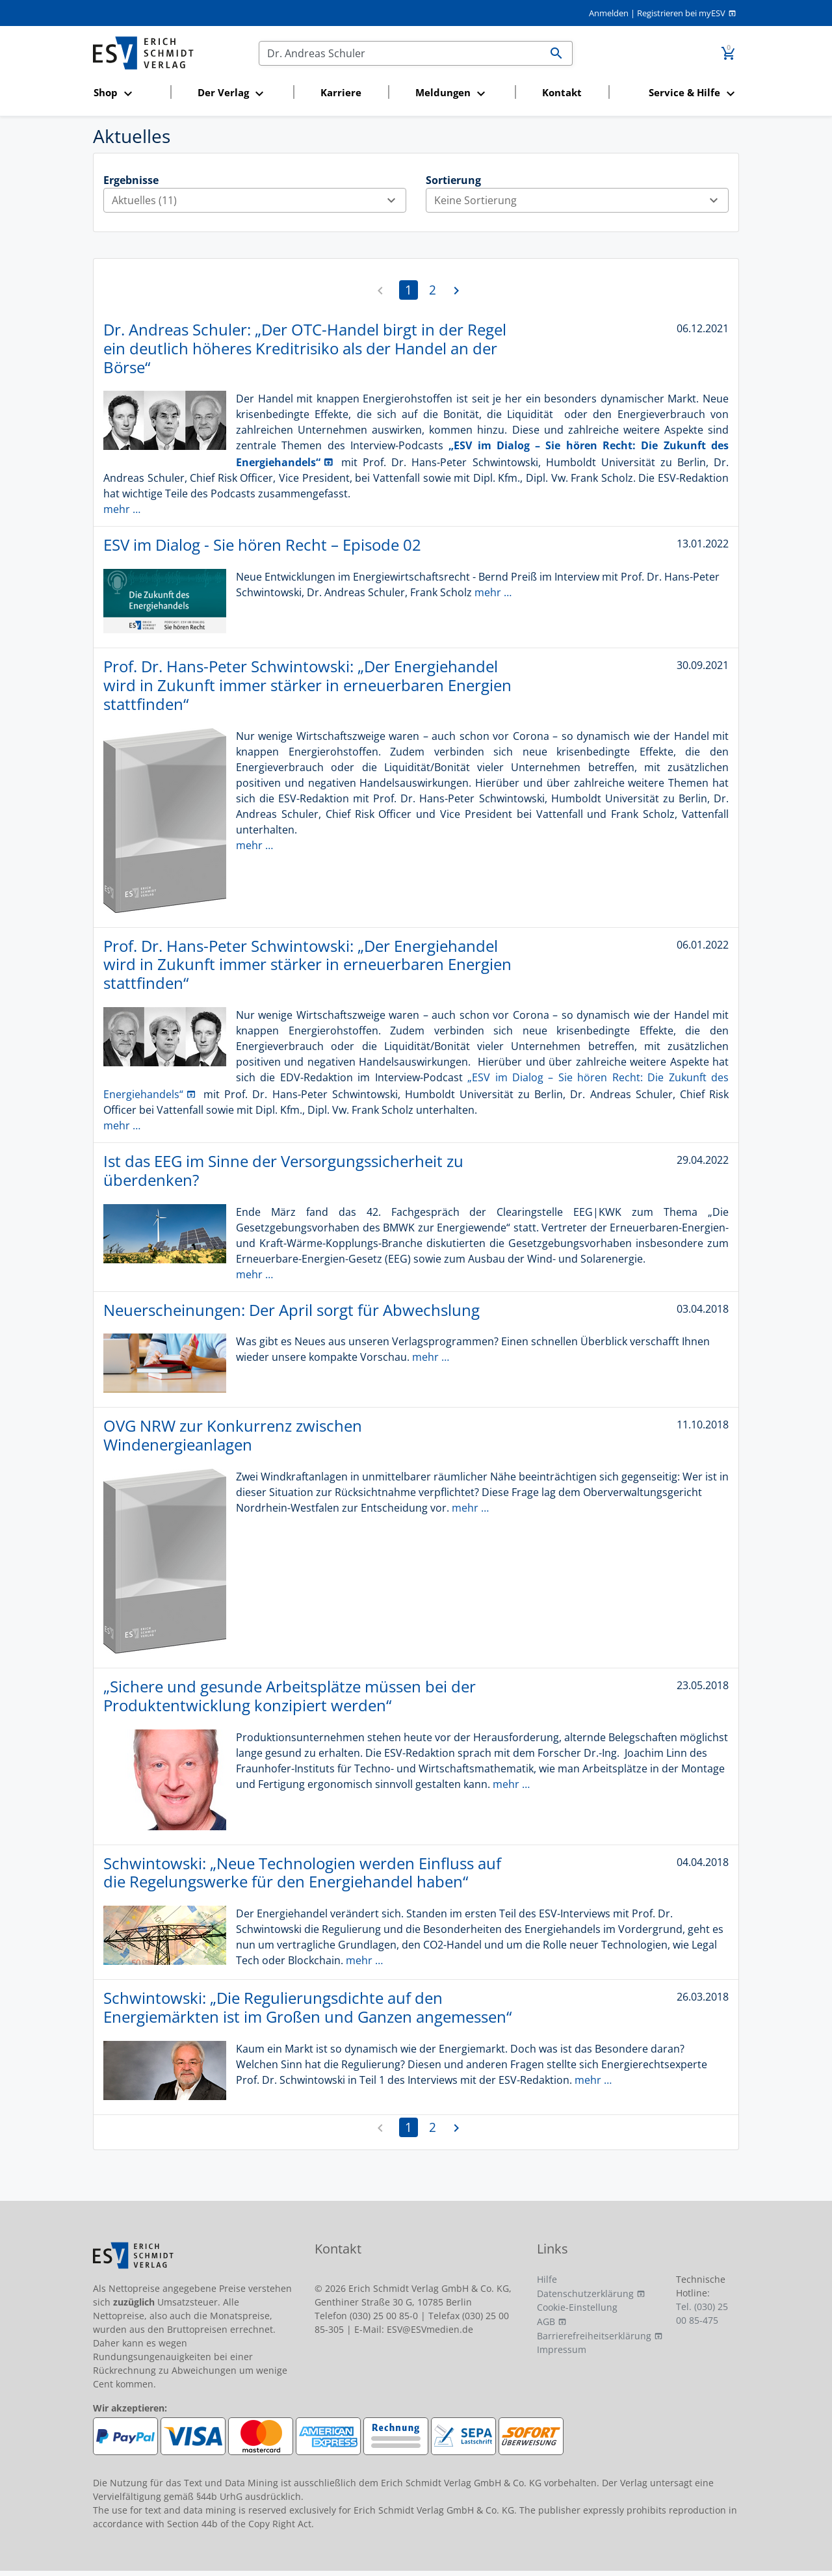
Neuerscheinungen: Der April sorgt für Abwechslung (291, 1310)
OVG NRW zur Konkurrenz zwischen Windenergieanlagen (232, 1435)
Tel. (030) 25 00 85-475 (702, 2313)
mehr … (121, 509)
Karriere (340, 92)
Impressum (561, 2349)
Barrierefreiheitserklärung (594, 2336)
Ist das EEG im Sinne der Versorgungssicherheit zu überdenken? (283, 1170)
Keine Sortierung (581, 200)
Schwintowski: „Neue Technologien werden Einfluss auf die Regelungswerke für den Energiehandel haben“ (302, 1872)
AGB (546, 2321)
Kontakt (562, 92)
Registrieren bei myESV (681, 13)
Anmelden (609, 13)
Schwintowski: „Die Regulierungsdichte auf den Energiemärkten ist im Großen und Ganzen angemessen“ (307, 2007)
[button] (128, 93)
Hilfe (547, 2279)
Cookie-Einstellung (577, 2307)
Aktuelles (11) (259, 200)
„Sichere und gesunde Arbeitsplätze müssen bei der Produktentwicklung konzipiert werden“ (289, 1696)
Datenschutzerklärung (585, 2293)
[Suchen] (400, 53)
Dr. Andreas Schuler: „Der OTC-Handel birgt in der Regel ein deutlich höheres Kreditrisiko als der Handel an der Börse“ (304, 348)
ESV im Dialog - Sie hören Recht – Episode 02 (262, 544)
